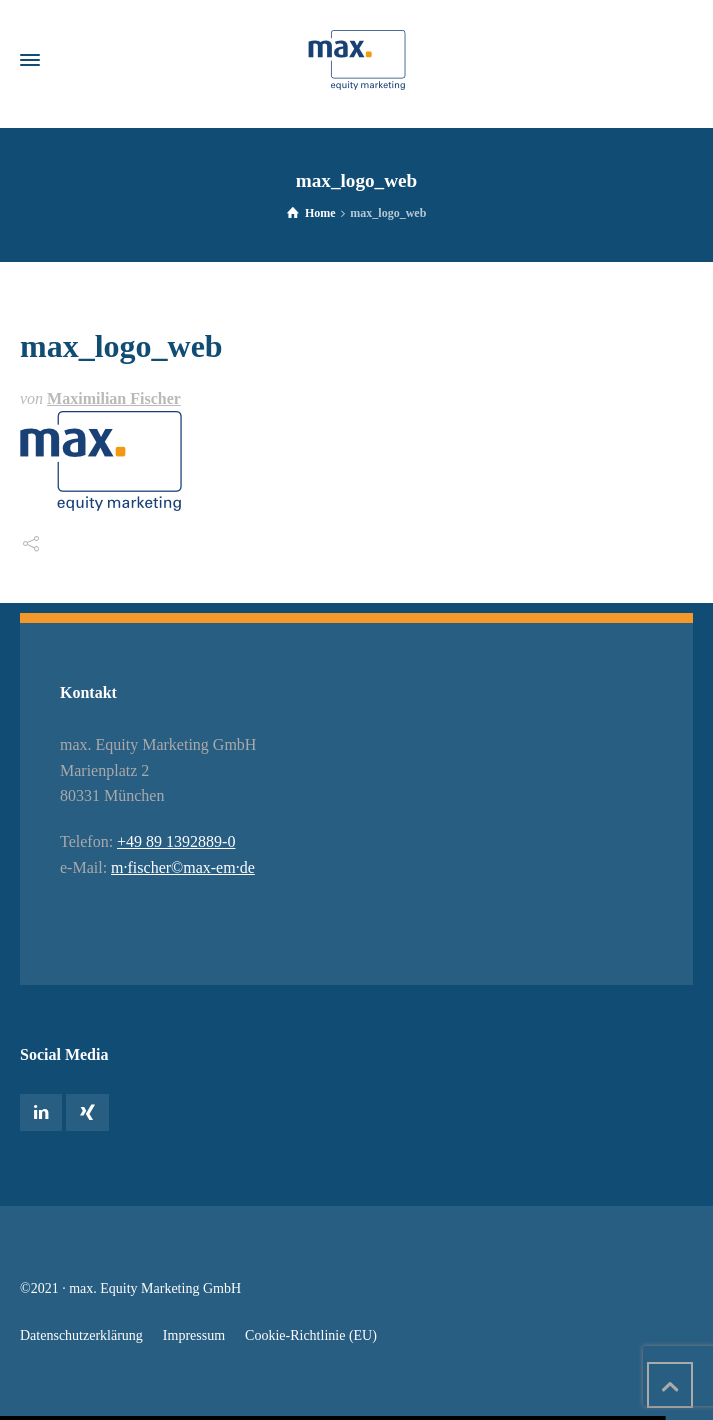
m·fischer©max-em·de (183, 867)
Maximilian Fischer (114, 398)
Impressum (194, 1335)
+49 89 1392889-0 (176, 841)
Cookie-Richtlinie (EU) (311, 1335)
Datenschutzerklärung (81, 1335)
